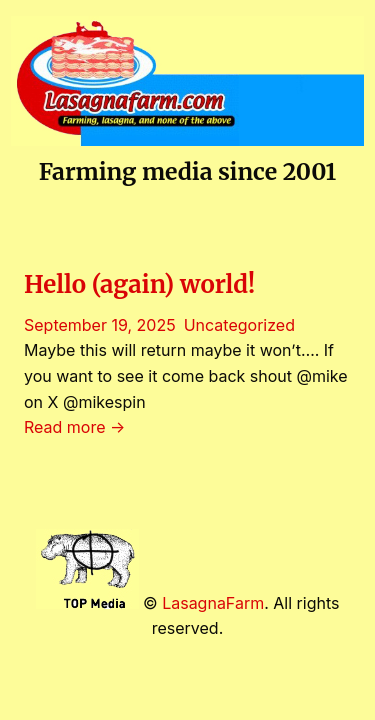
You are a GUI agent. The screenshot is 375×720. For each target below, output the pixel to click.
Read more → (74, 427)
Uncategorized (239, 325)
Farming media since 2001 (187, 171)
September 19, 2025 (100, 325)
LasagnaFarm (213, 603)
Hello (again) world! (139, 284)
